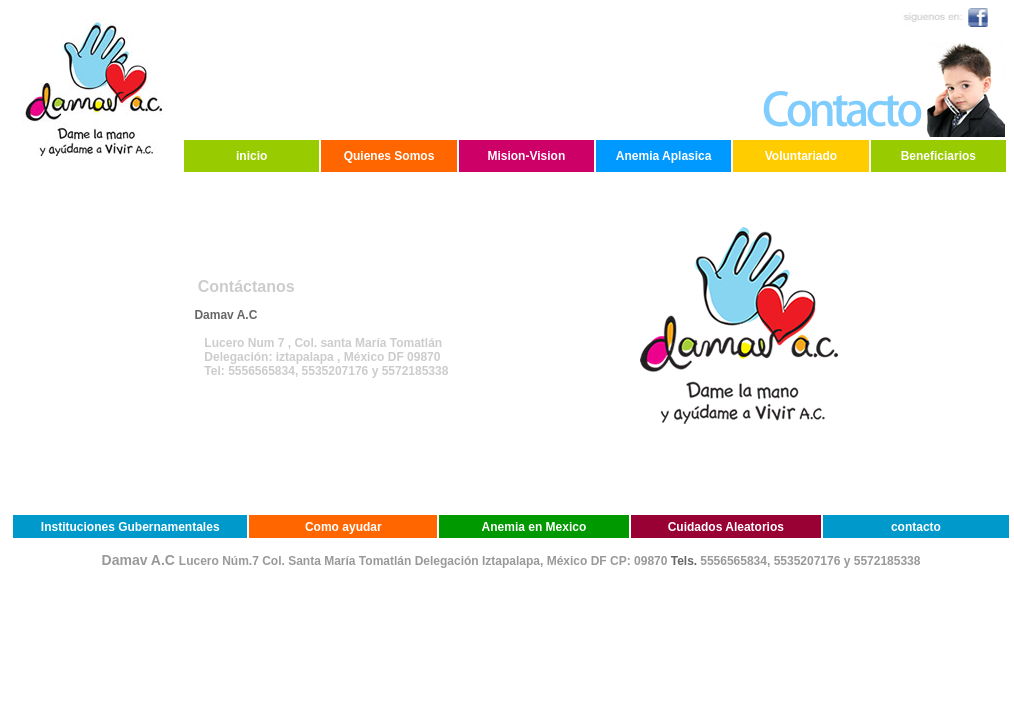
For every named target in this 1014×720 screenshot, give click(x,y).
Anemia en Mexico (534, 527)
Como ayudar (343, 527)
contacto (916, 527)
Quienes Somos (389, 156)
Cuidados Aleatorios (726, 527)
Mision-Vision (526, 156)
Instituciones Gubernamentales (130, 527)
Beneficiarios (938, 156)
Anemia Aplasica (664, 156)
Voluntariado (801, 156)
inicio (251, 156)
